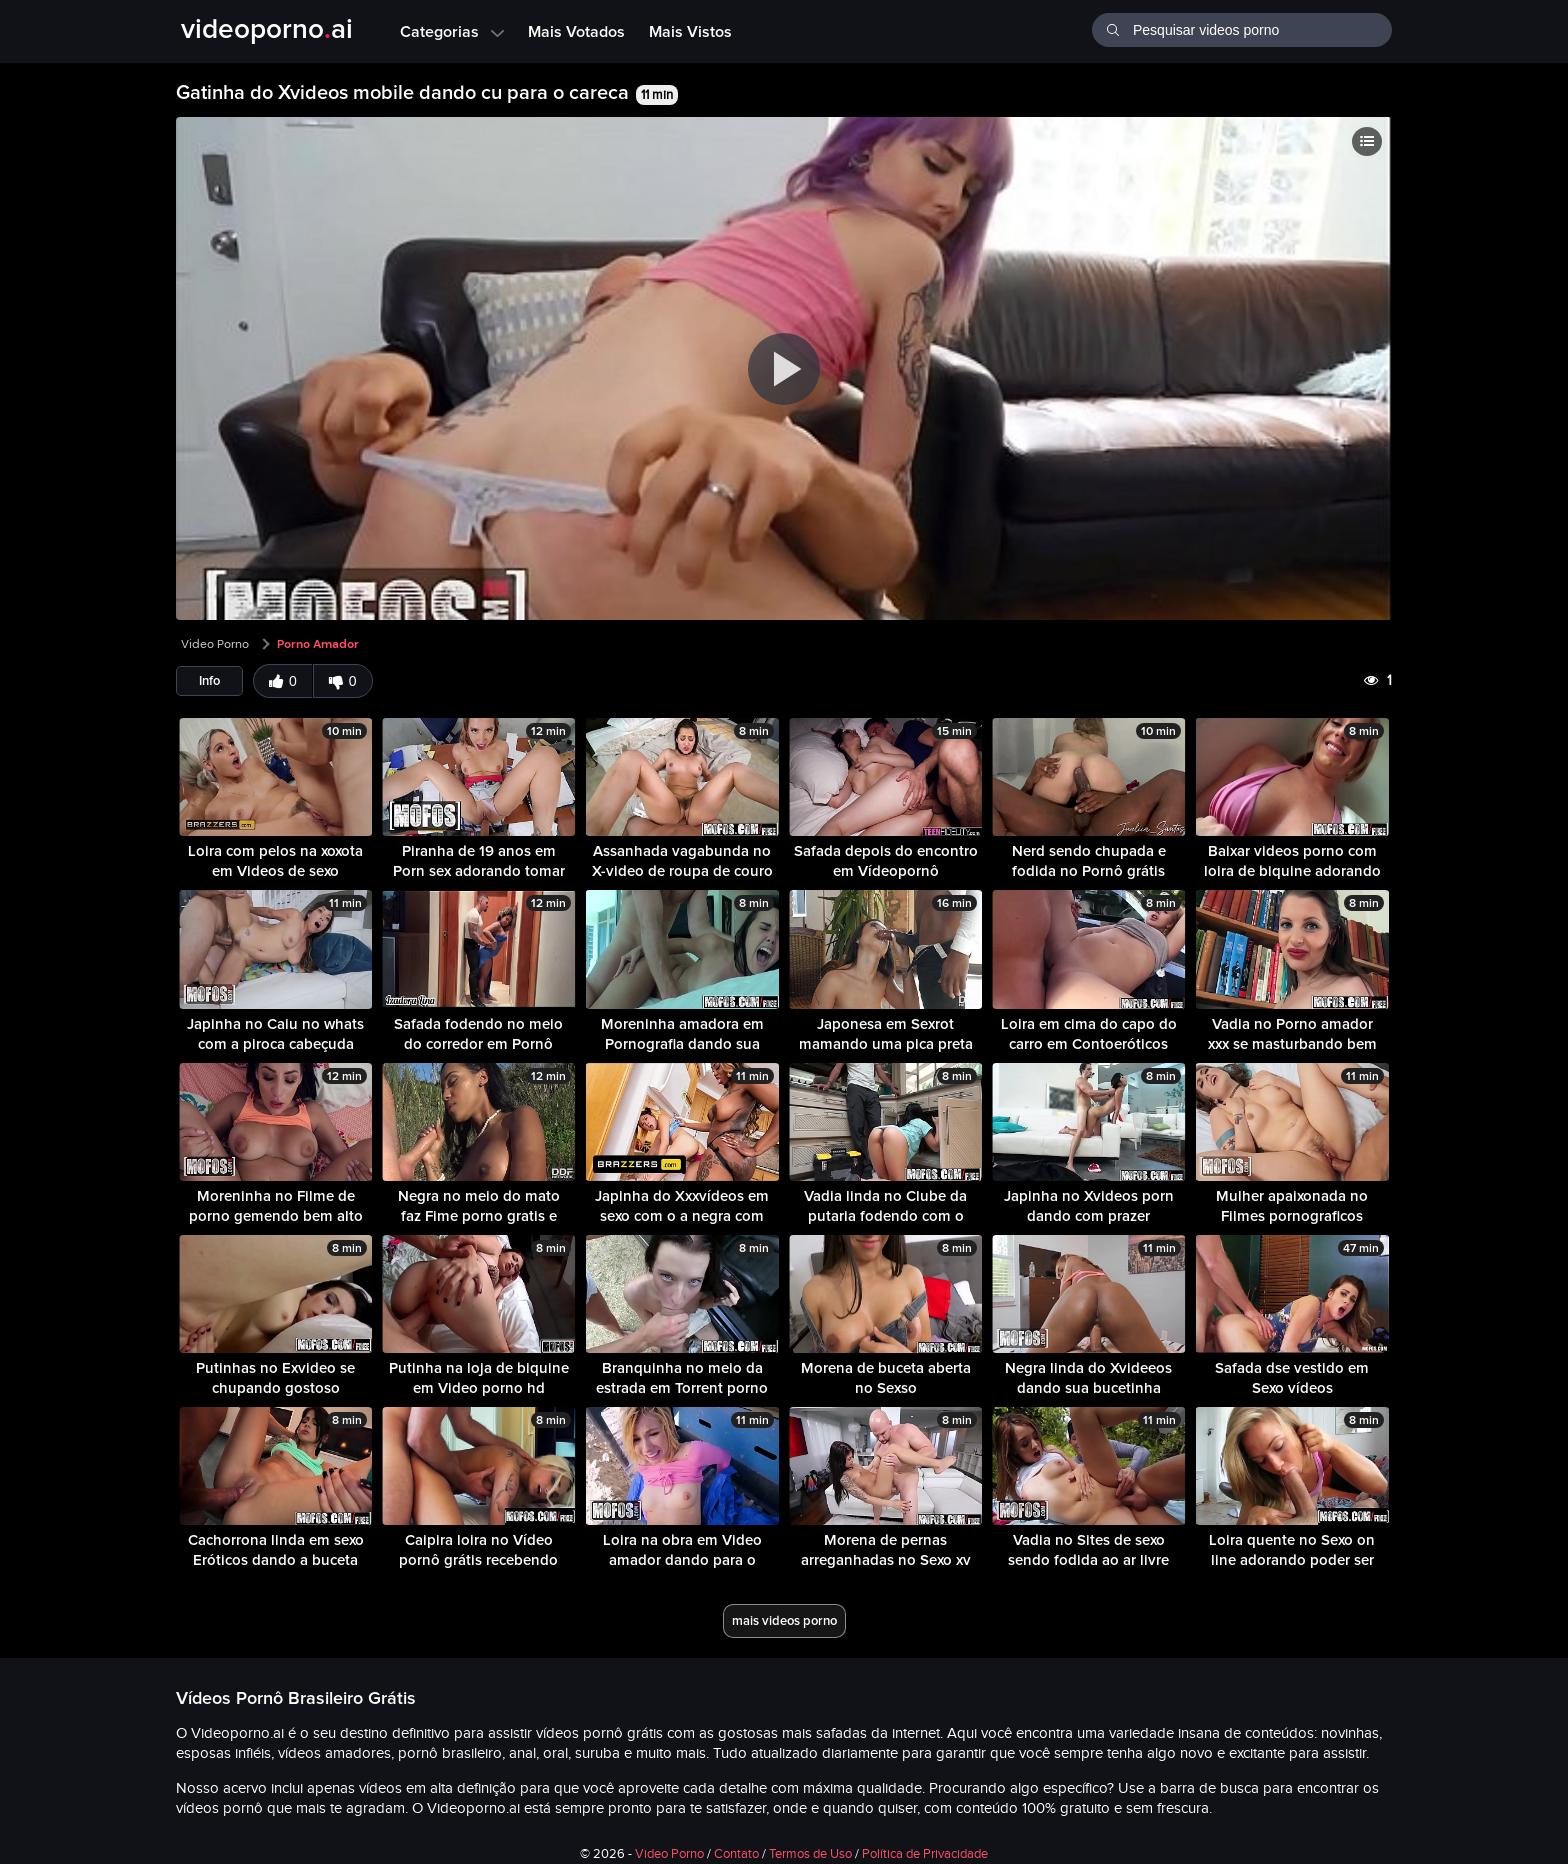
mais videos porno (784, 1620)
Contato (736, 1854)
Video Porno (215, 644)
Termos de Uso (810, 1854)
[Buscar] (1112, 28)
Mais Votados (576, 31)
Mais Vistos (690, 31)
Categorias (452, 31)
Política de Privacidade (925, 1854)
